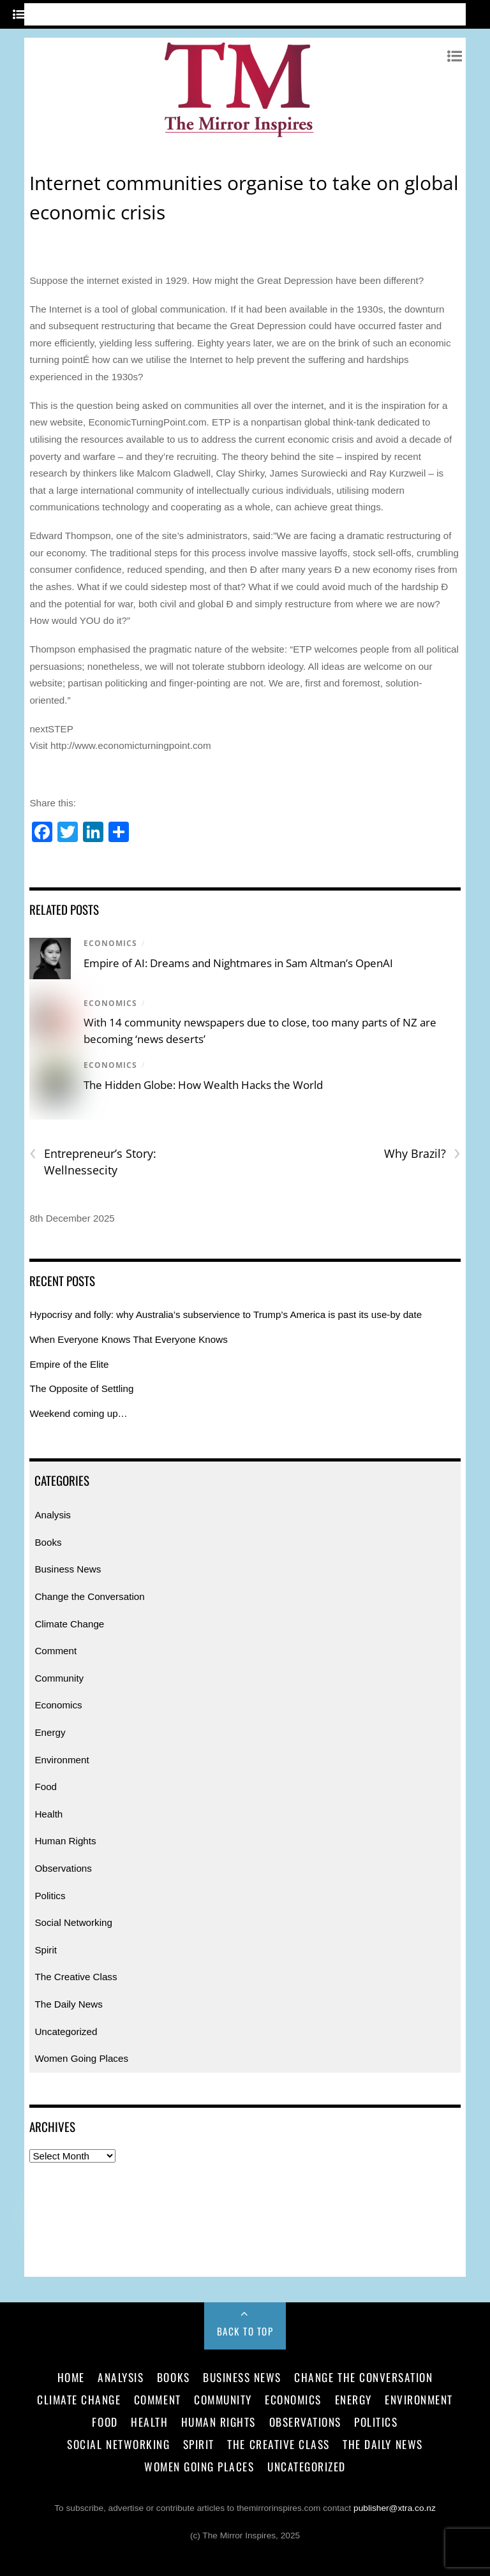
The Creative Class (75, 1976)
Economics (110, 943)
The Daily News (68, 2004)
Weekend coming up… (78, 1413)
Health (48, 1814)
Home (71, 2377)
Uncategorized (65, 2031)
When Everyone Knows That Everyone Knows (128, 1339)
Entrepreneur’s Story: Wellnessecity (92, 1161)
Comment (55, 1650)
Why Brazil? (422, 1153)
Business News (67, 1569)
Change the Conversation (89, 1596)
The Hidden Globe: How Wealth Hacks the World (203, 1084)
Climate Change (69, 1623)
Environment (61, 1759)
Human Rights (65, 1840)
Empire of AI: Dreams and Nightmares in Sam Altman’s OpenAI (238, 963)
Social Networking (73, 1922)
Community (59, 1678)
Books (47, 1542)
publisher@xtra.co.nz (394, 2508)
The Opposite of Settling (81, 1388)
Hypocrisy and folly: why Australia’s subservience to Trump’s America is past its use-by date (225, 1314)
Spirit (45, 1949)
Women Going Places (81, 2058)
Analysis (52, 1514)
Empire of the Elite (68, 1364)
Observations (62, 1868)
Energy (49, 1732)
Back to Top (245, 2331)
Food (45, 1786)
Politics (49, 1895)
